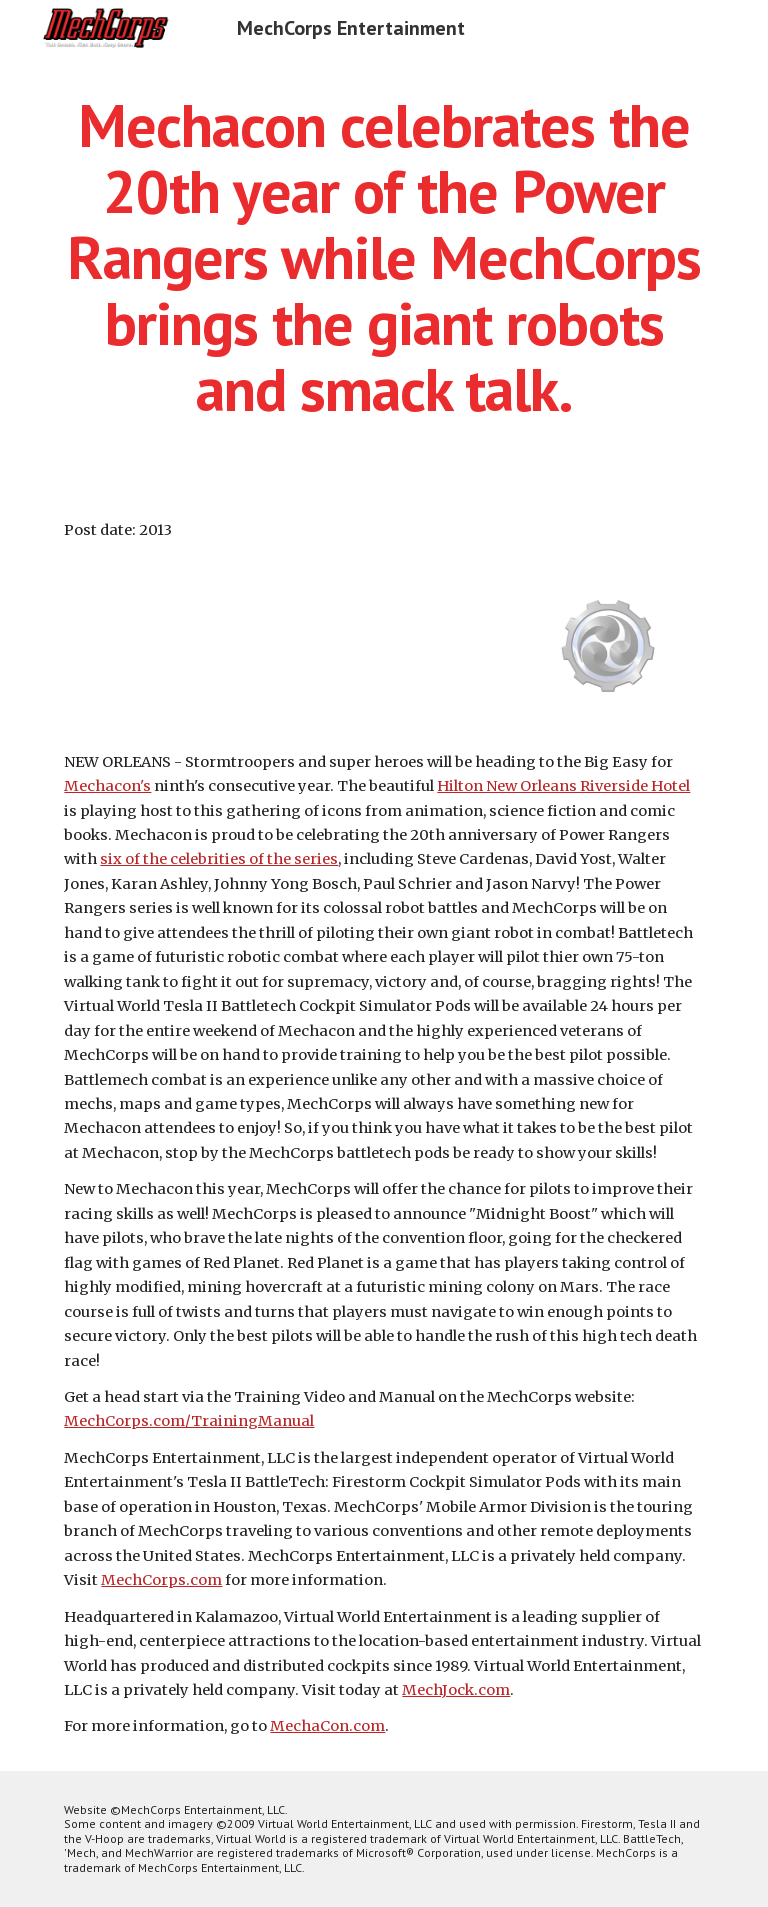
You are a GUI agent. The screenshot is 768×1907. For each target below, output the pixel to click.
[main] (383, 257)
